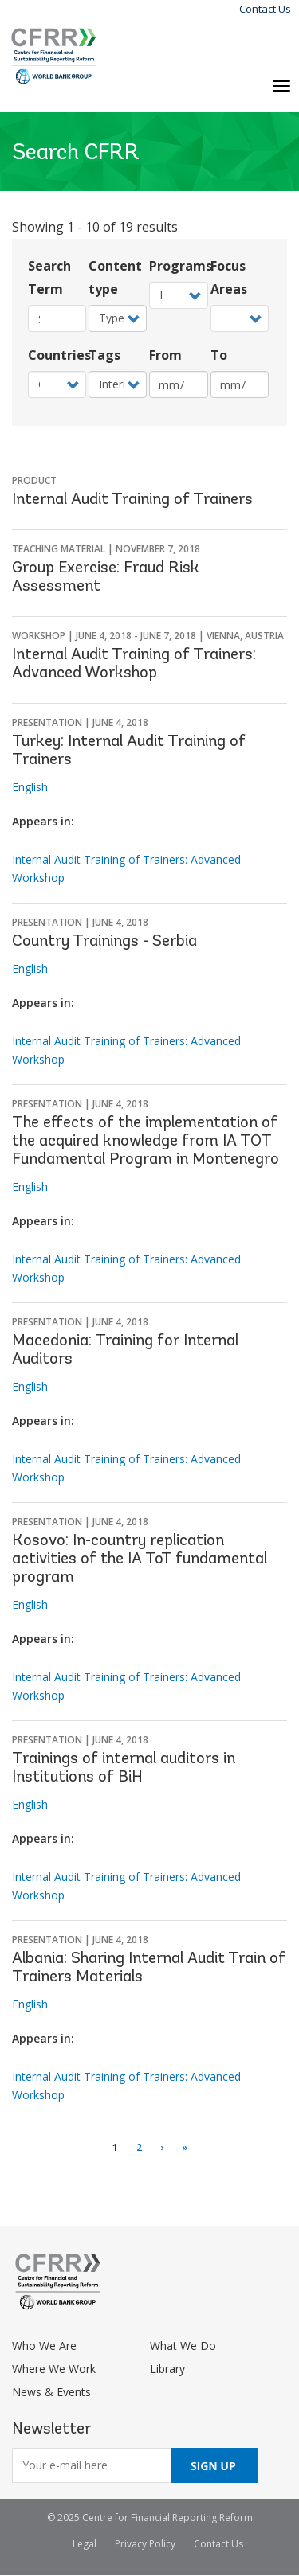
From (165, 355)
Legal (84, 2544)
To (218, 355)
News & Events (51, 2391)
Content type (115, 277)
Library (167, 2368)
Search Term (49, 277)
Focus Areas (228, 277)
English (30, 786)
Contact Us (265, 9)
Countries (57, 355)
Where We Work (54, 2368)
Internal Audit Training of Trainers (132, 500)
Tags (104, 355)
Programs (178, 266)
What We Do (183, 2345)
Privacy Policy (145, 2544)
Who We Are (44, 2345)
